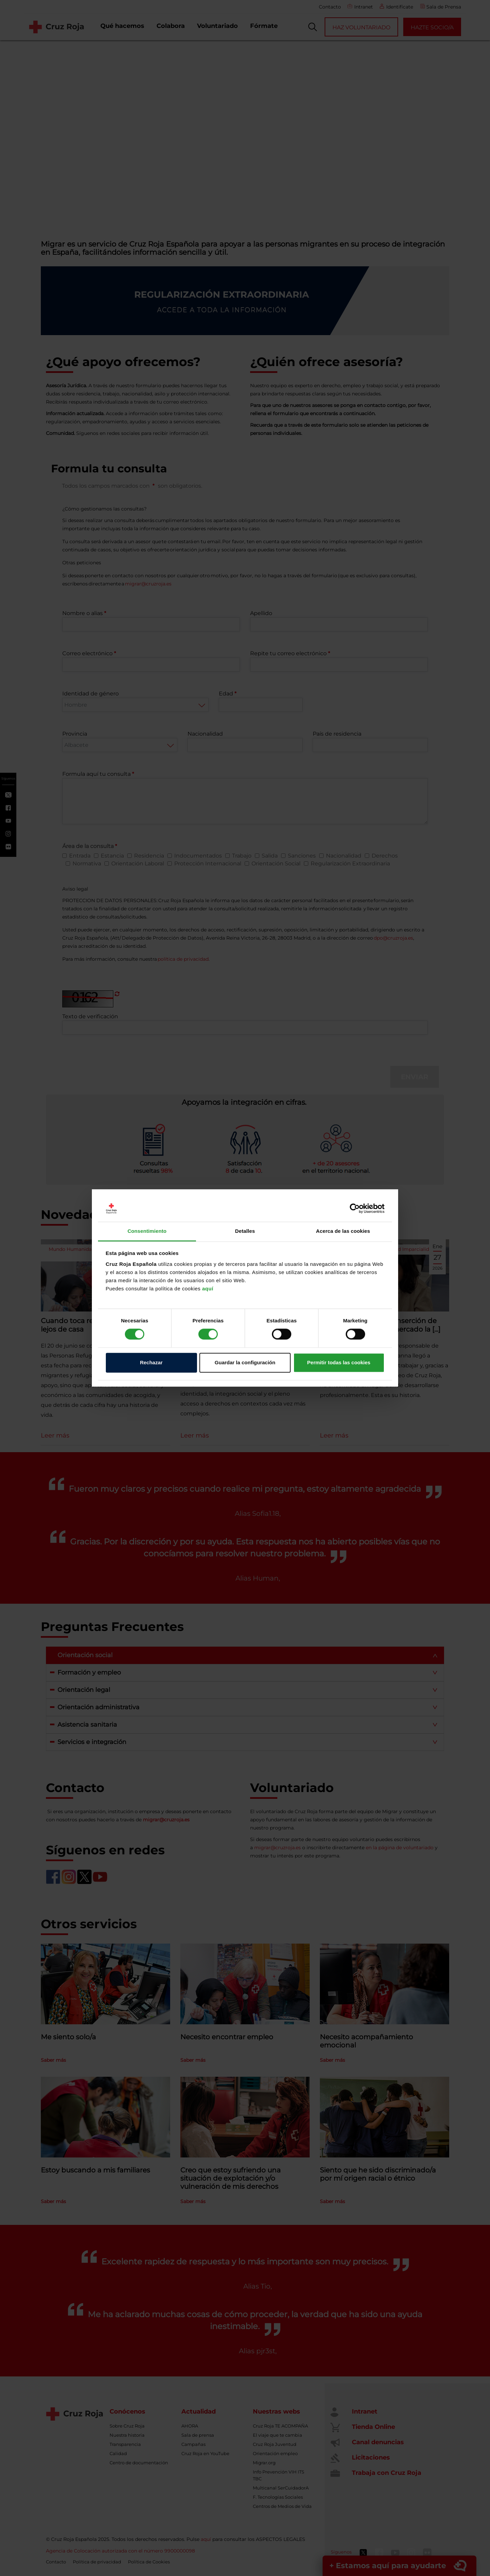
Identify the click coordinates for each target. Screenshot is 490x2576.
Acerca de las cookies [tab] (343, 1231)
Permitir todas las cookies (339, 1362)
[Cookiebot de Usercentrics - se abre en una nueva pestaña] (355, 1209)
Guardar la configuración (245, 1362)
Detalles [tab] (245, 1231)
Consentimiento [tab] (147, 1231)
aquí (207, 1288)
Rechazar (151, 1362)
